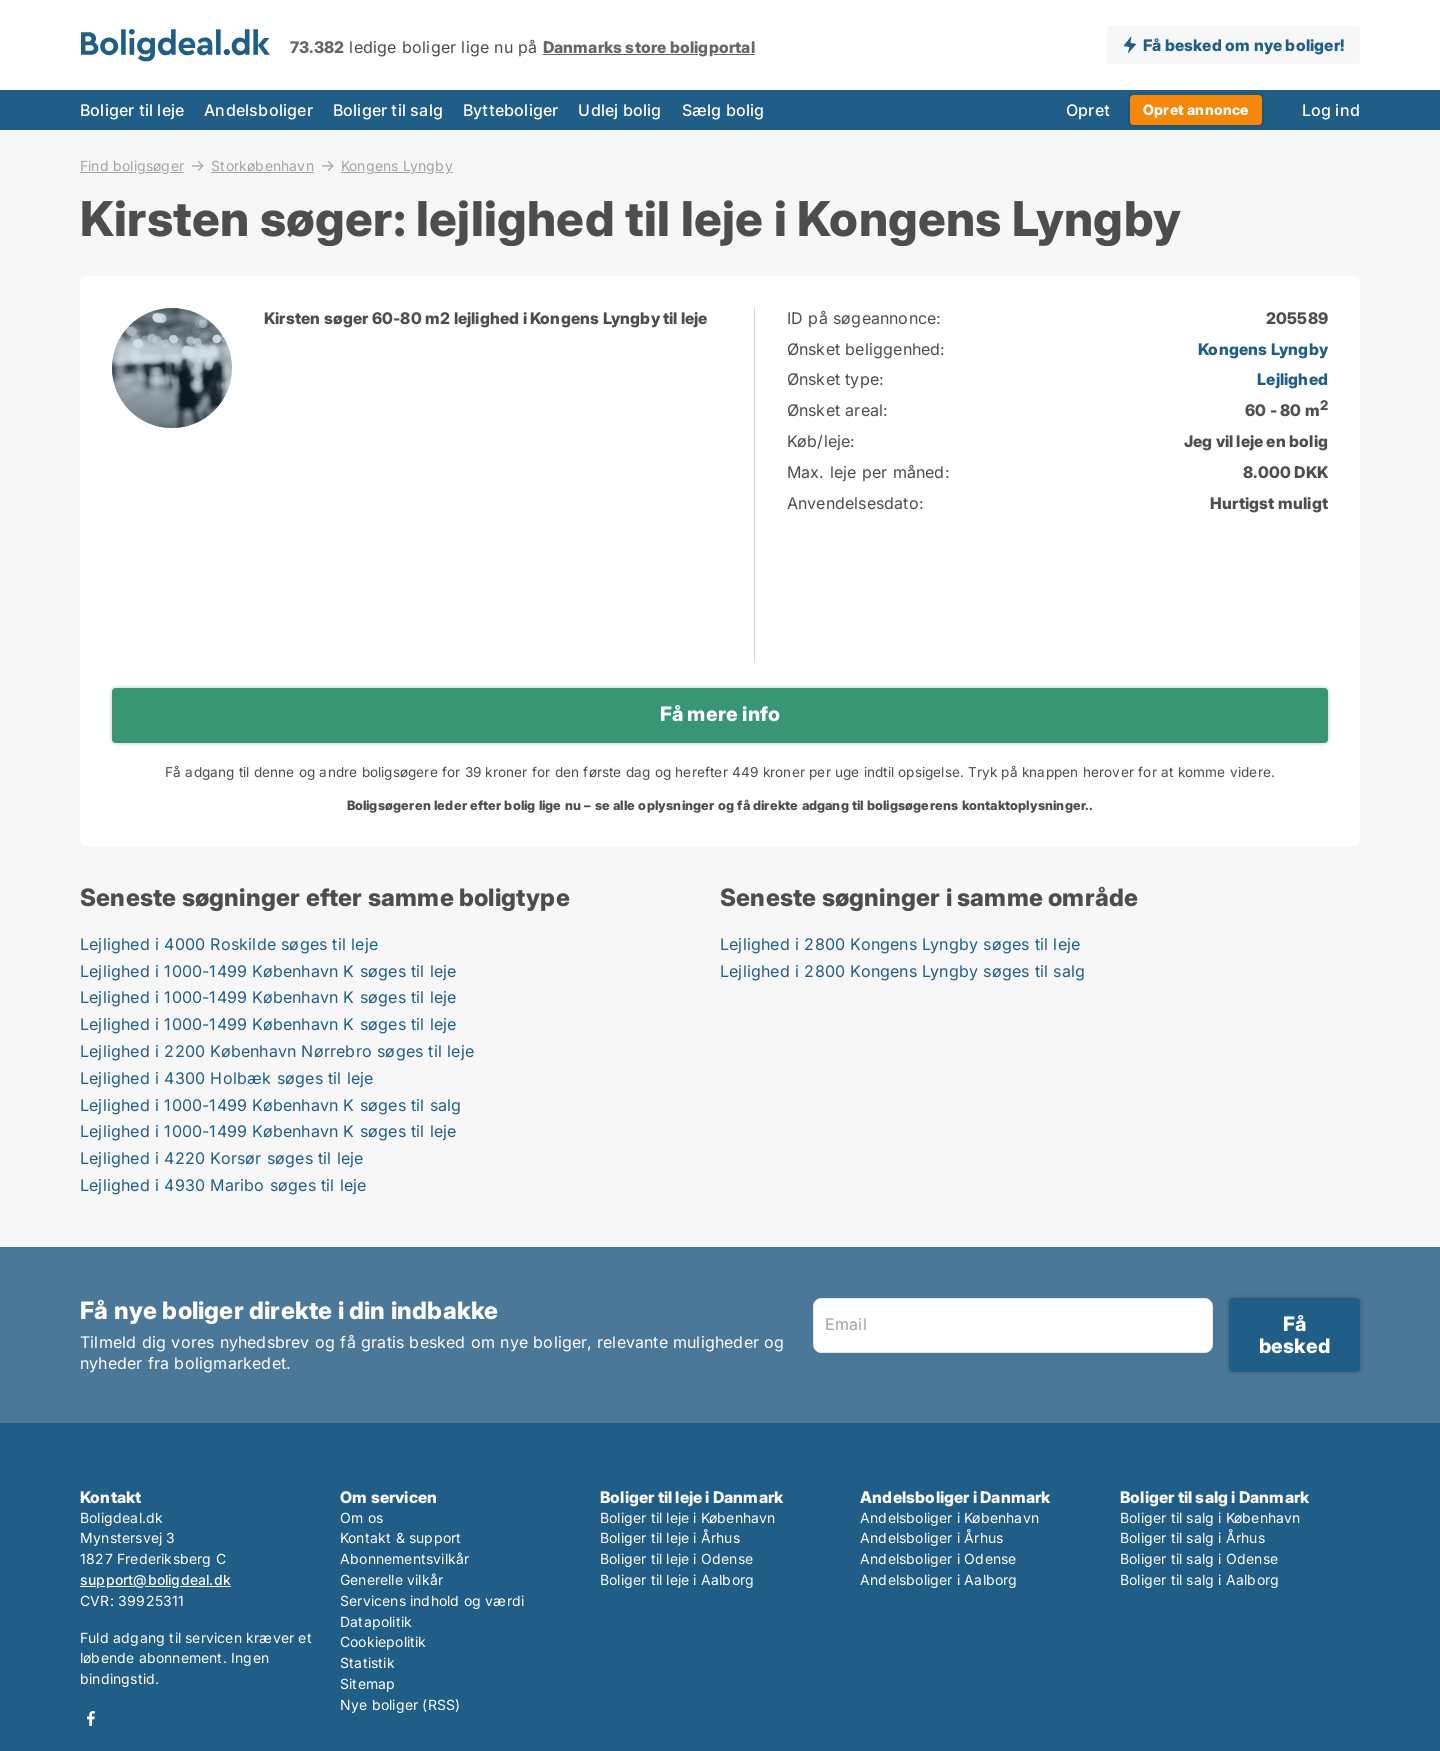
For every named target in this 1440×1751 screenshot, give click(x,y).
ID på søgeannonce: (864, 318)
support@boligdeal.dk (155, 1579)
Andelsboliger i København (949, 1517)
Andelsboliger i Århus (931, 1537)
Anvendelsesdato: (855, 503)
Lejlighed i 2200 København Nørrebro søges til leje (277, 1051)
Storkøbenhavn (262, 165)
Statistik (367, 1662)
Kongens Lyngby (397, 166)
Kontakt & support (400, 1537)
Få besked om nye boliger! (1243, 45)
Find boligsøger (132, 165)
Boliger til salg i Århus (1192, 1537)
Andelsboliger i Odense (938, 1558)
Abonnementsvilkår (404, 1558)
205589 (1297, 318)
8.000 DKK (1285, 472)
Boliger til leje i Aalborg (677, 1579)
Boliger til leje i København (688, 1517)
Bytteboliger (510, 110)
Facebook (91, 1718)
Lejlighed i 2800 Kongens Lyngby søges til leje (900, 944)
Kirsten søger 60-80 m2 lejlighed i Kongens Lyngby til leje (486, 318)
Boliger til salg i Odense (1199, 1558)
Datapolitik (376, 1621)
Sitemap (367, 1683)
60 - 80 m (1286, 410)
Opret (1088, 110)
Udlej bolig (619, 110)
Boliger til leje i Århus (670, 1537)
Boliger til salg (388, 110)
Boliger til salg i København (1210, 1517)
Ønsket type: (835, 379)
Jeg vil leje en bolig (1256, 441)
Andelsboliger (258, 110)
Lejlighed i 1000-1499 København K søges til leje (268, 971)
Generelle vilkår (391, 1579)
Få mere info (720, 714)
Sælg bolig (723, 110)
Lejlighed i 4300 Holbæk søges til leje (227, 1078)
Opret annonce (1196, 109)
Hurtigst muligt (1269, 503)
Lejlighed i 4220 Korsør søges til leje (222, 1158)
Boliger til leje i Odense (676, 1558)
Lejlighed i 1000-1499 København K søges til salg (271, 1105)
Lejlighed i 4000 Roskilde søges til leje (229, 944)
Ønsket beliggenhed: (866, 349)
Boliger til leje (132, 110)
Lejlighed (1292, 379)
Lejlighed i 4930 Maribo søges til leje (223, 1185)
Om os (361, 1517)
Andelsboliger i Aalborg (939, 1579)
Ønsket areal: (838, 410)
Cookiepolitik (383, 1641)
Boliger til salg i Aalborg (1199, 1579)
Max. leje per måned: (868, 472)
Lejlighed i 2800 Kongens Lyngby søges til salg (902, 971)
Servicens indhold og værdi (432, 1600)
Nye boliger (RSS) (400, 1704)
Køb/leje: (821, 441)
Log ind (1331, 110)
